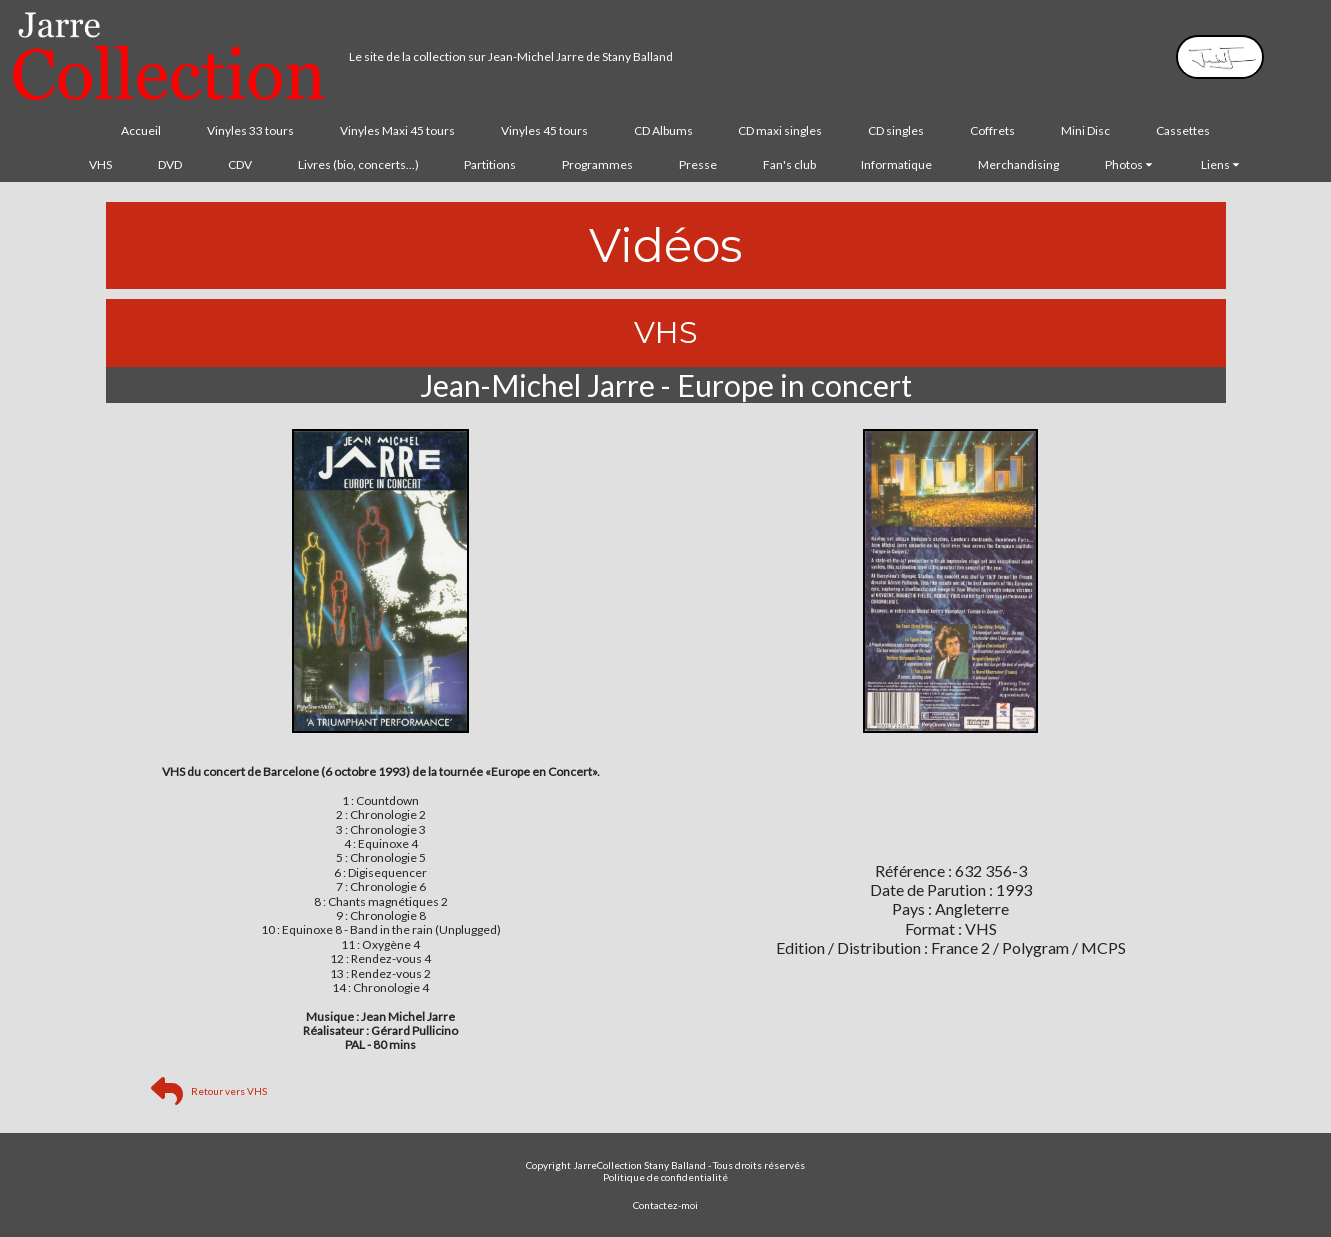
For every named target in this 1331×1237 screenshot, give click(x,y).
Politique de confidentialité (665, 1177)
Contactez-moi (665, 1205)
